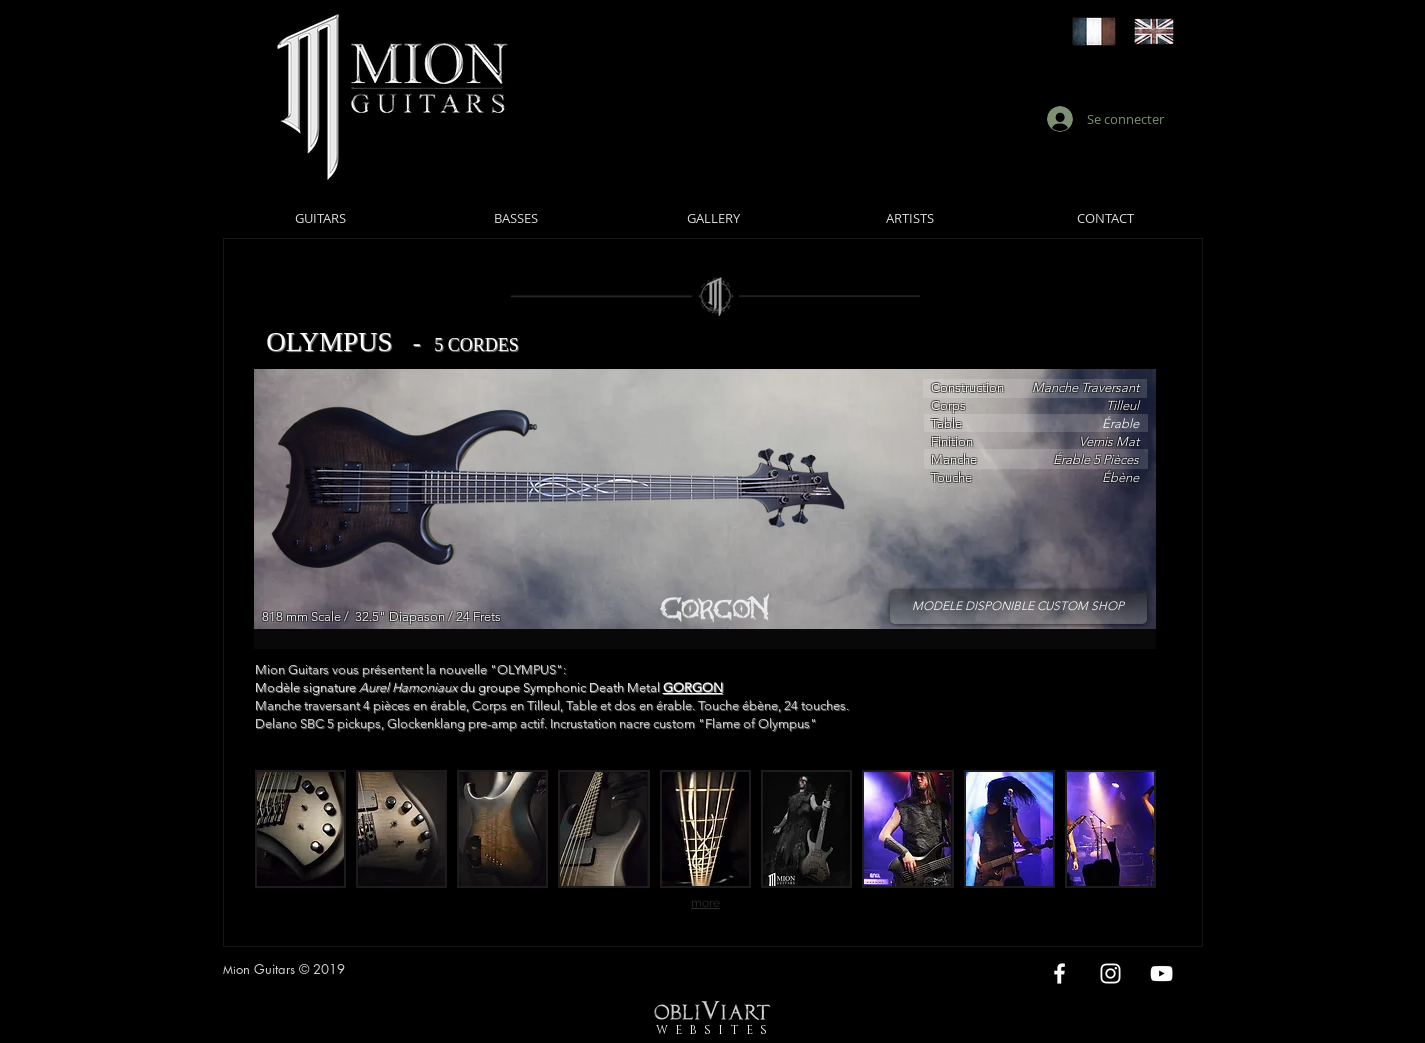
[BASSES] (516, 218)
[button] (300, 829)
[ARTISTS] (910, 218)
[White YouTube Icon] (1161, 973)
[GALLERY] (713, 218)
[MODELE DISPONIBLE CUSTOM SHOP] (1018, 606)
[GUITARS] (320, 218)
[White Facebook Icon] (1059, 973)
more (705, 903)
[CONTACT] (1106, 218)
